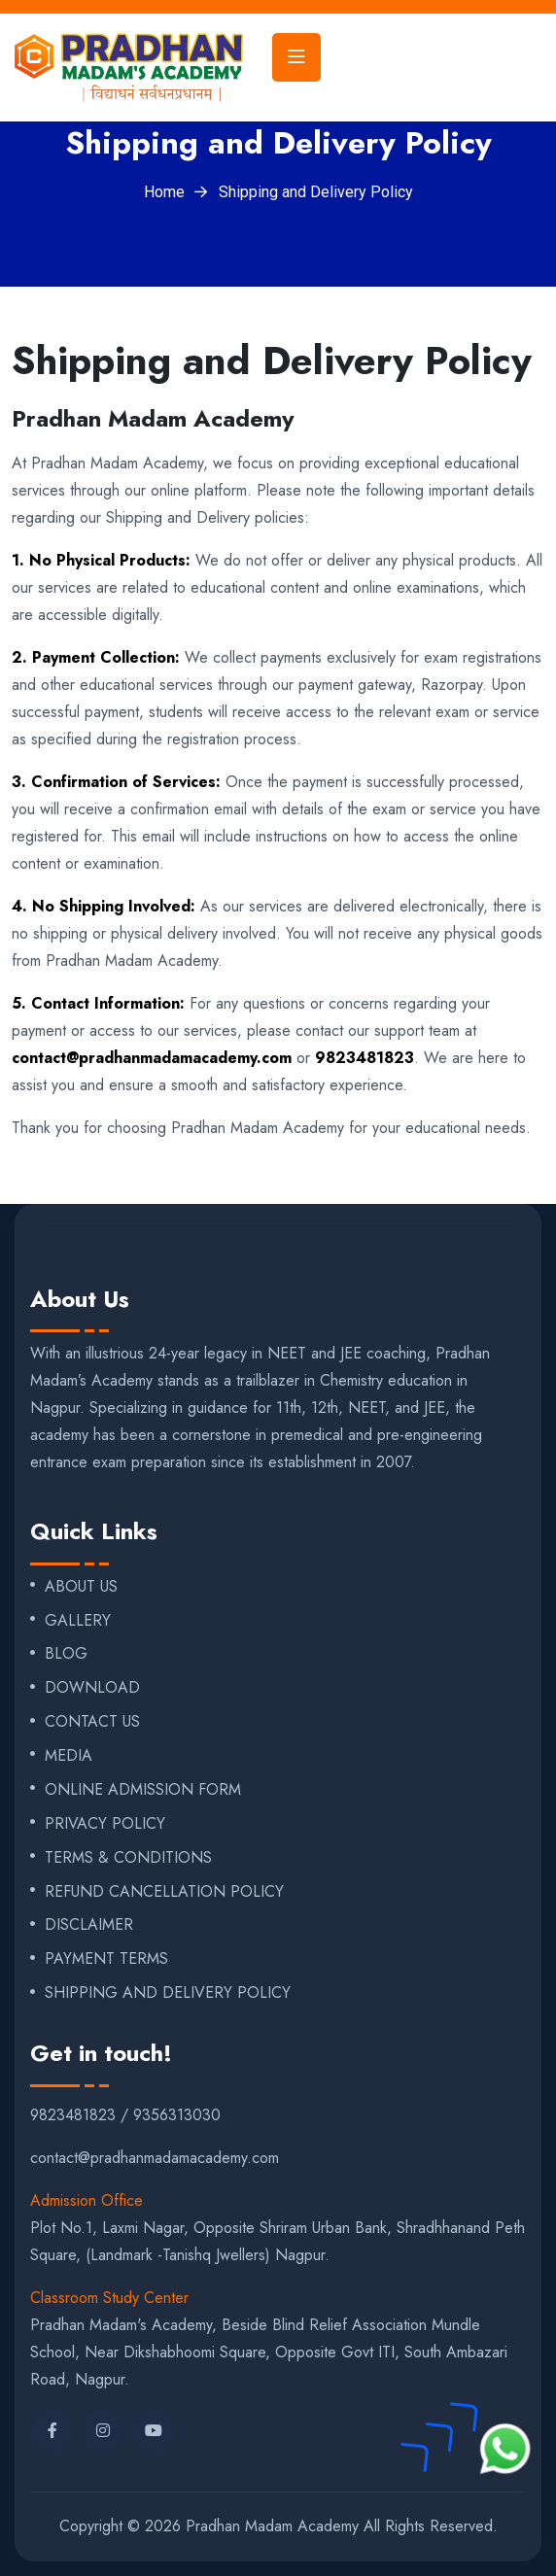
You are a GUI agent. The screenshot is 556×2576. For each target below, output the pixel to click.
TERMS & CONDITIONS (128, 1858)
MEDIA (68, 1756)
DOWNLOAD (92, 1688)
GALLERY (78, 1621)
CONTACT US (92, 1722)
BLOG (66, 1654)
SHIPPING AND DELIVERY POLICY (168, 1993)
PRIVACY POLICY (105, 1824)
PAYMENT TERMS (106, 1959)
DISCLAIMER (89, 1925)
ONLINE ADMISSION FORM (143, 1790)
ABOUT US (81, 1587)
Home (164, 192)
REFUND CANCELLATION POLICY (164, 1892)
